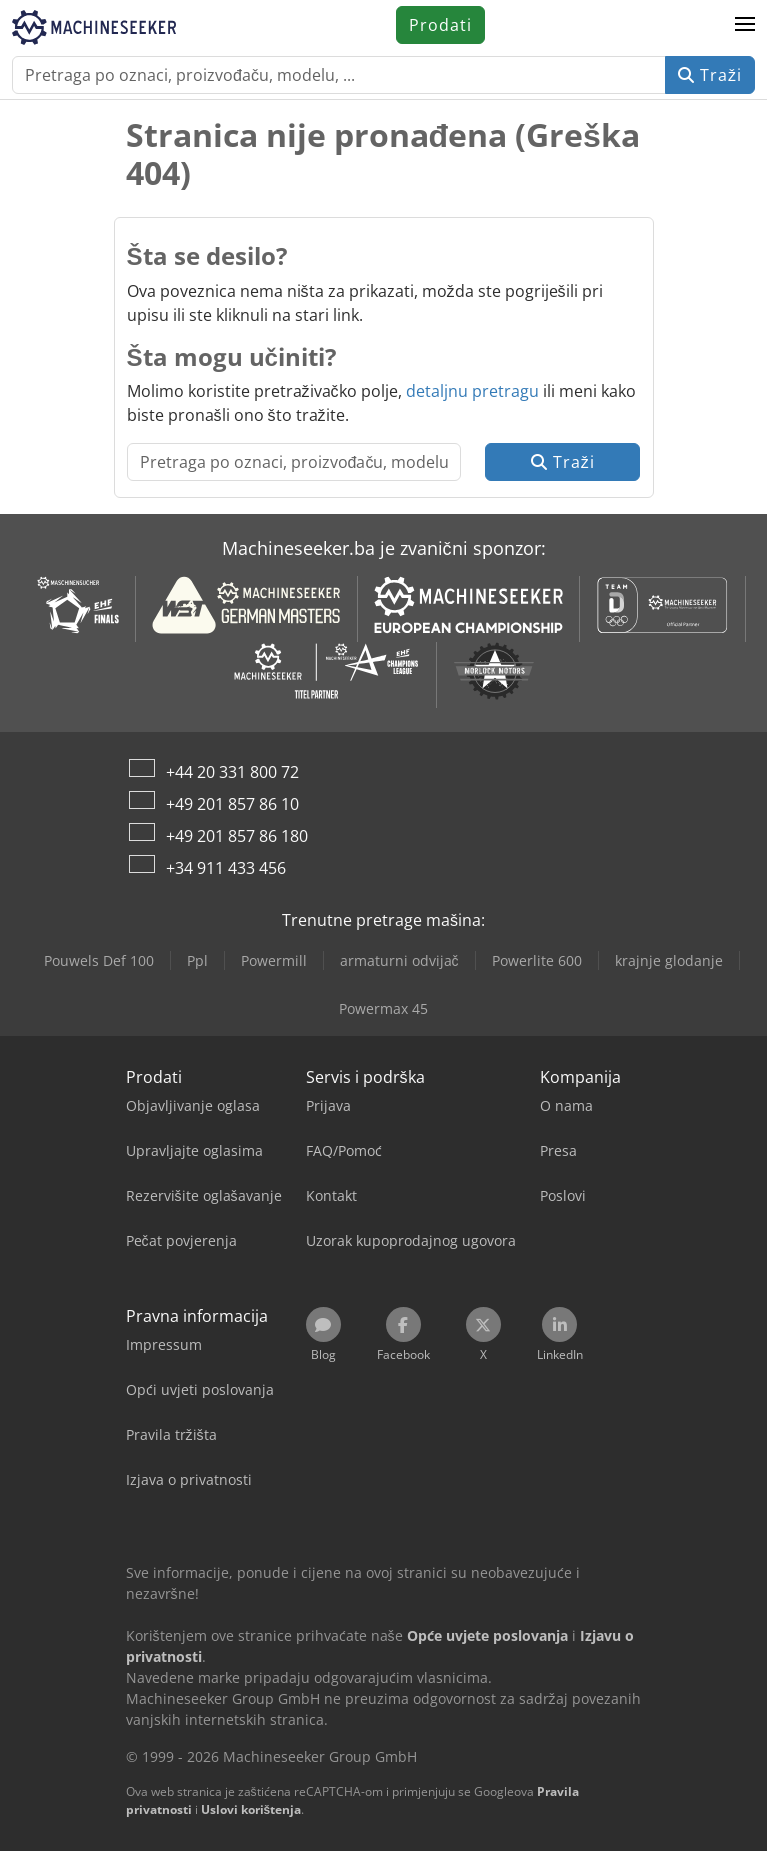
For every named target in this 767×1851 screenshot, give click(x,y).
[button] (745, 25)
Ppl (197, 960)
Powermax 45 (383, 1008)
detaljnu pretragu (472, 391)
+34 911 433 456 (226, 868)
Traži (710, 75)
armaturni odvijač (399, 960)
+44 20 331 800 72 (232, 772)
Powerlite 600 (537, 960)
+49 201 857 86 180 (237, 836)
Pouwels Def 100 (99, 960)
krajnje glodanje (669, 960)
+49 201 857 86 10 (232, 804)
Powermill (274, 960)
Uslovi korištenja (251, 1809)
